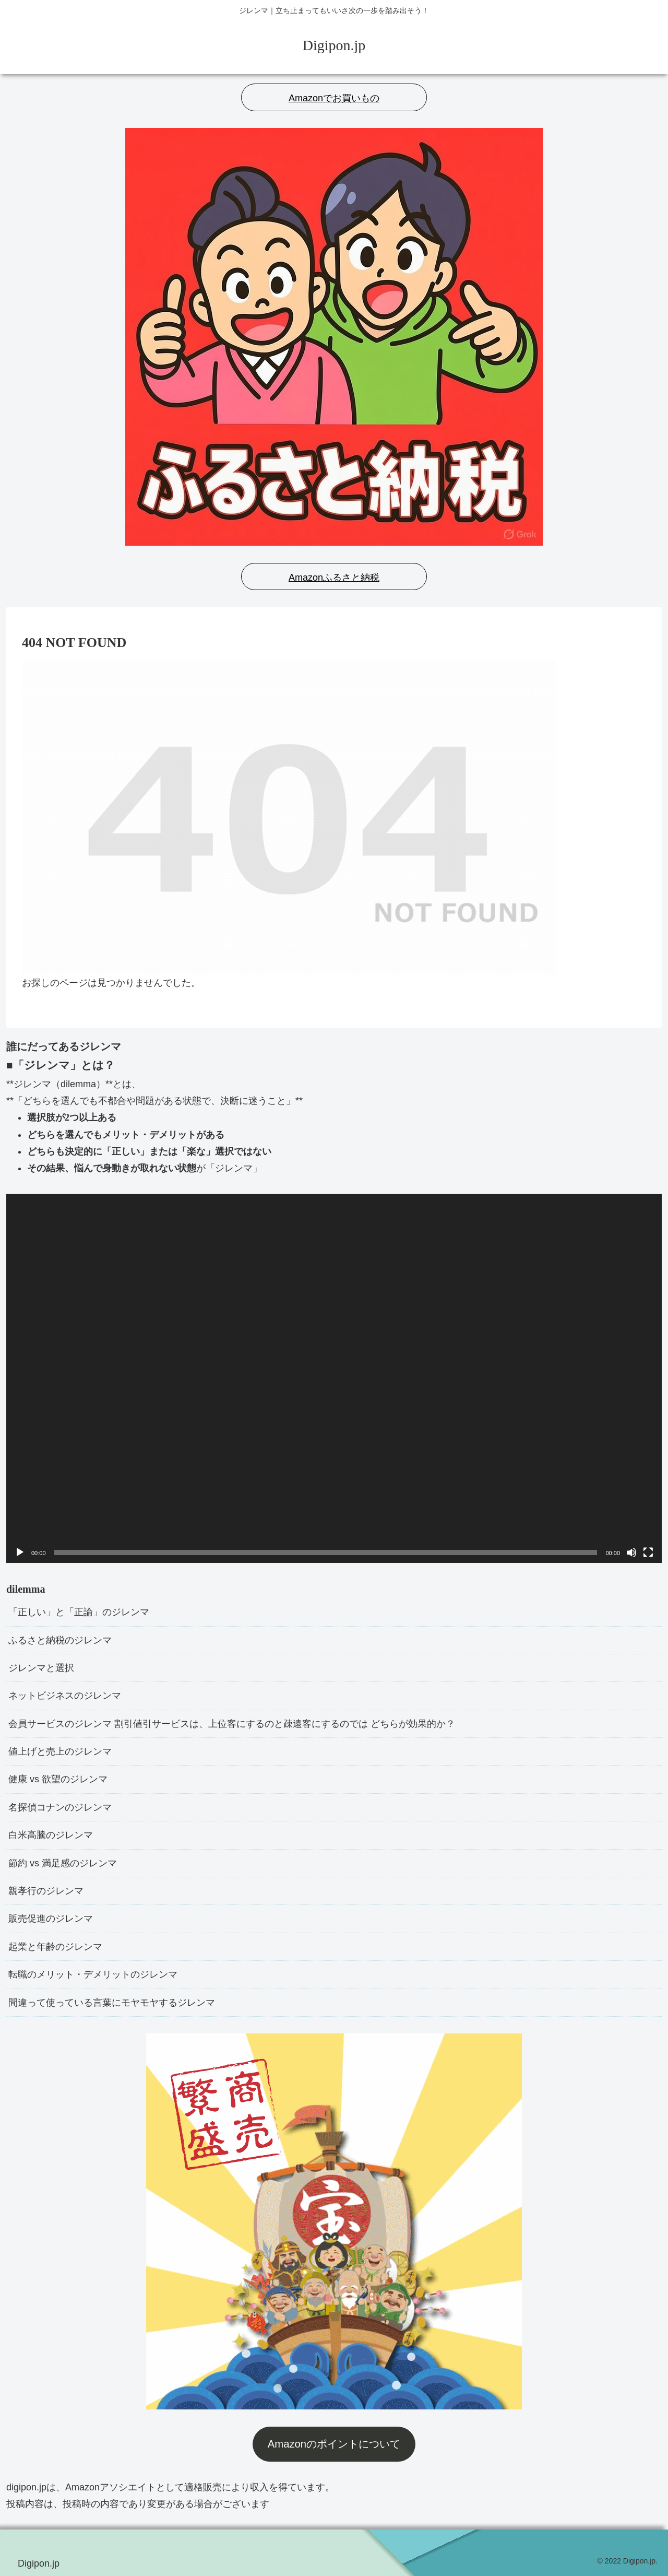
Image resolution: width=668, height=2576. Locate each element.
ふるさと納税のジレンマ (60, 1640)
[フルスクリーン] (648, 1552)
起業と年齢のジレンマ (55, 1947)
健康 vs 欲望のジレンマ (58, 1779)
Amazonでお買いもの (334, 98)
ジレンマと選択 (41, 1668)
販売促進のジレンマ (50, 1918)
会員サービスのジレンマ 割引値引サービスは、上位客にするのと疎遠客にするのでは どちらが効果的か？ (231, 1724)
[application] (334, 1378)
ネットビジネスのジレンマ (64, 1695)
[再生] (20, 1552)
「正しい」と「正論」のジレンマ (78, 1612)
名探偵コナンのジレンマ (60, 1807)
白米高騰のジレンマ (50, 1835)
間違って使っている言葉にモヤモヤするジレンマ (111, 2002)
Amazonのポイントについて (334, 2444)
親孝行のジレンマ (46, 1891)
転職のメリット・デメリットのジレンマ (92, 1974)
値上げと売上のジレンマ (60, 1751)
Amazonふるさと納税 (334, 577)
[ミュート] (631, 1552)
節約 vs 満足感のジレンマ (62, 1863)
